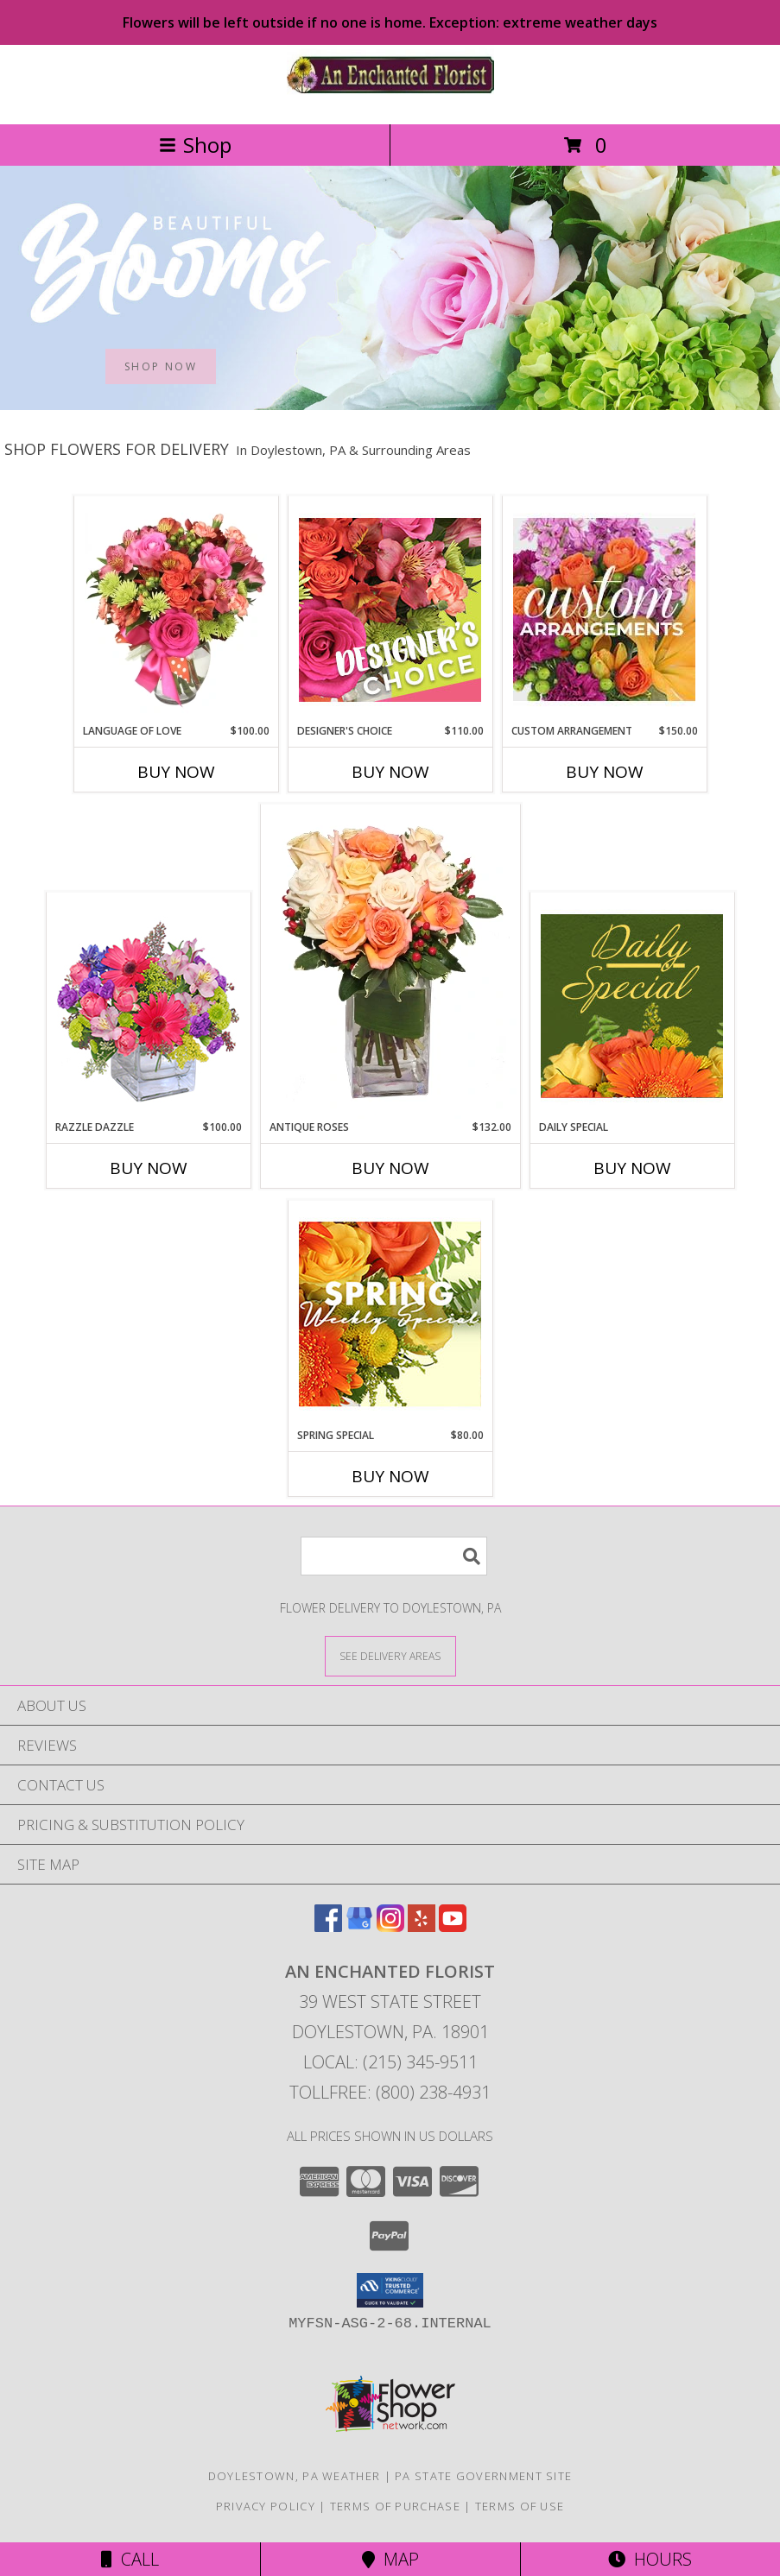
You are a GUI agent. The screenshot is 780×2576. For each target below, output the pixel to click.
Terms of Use (520, 2506)
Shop (195, 144)
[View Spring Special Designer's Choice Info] (390, 1313)
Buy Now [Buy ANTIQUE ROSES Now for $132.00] (390, 1168)
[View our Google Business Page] (359, 1926)
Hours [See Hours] (650, 2559)
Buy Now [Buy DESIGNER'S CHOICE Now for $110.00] (390, 772)
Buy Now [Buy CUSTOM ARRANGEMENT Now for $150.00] (605, 772)
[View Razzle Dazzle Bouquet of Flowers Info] (148, 1005)
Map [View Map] (390, 2559)
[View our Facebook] (328, 1926)
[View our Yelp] (421, 1926)
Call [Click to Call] (130, 2559)
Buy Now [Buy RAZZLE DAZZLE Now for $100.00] (148, 1168)
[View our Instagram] (390, 1926)
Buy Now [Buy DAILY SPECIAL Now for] (632, 1168)
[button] (390, 2290)
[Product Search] (394, 1556)
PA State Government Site (483, 2476)
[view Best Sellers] (390, 405)
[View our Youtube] (452, 1926)
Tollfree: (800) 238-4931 (390, 2092)
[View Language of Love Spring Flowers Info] (176, 609)
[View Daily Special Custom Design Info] (632, 1005)
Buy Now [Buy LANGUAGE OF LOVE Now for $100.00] (176, 772)
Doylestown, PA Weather (294, 2476)
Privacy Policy (265, 2506)
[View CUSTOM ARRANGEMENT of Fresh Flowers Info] (604, 609)
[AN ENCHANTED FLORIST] (390, 99)
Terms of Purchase (395, 2506)
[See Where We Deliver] (390, 1655)
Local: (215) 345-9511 (390, 2062)
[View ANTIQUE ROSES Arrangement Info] (390, 962)
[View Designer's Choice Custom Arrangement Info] (390, 609)
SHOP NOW (160, 366)
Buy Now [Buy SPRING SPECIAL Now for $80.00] (390, 1476)
